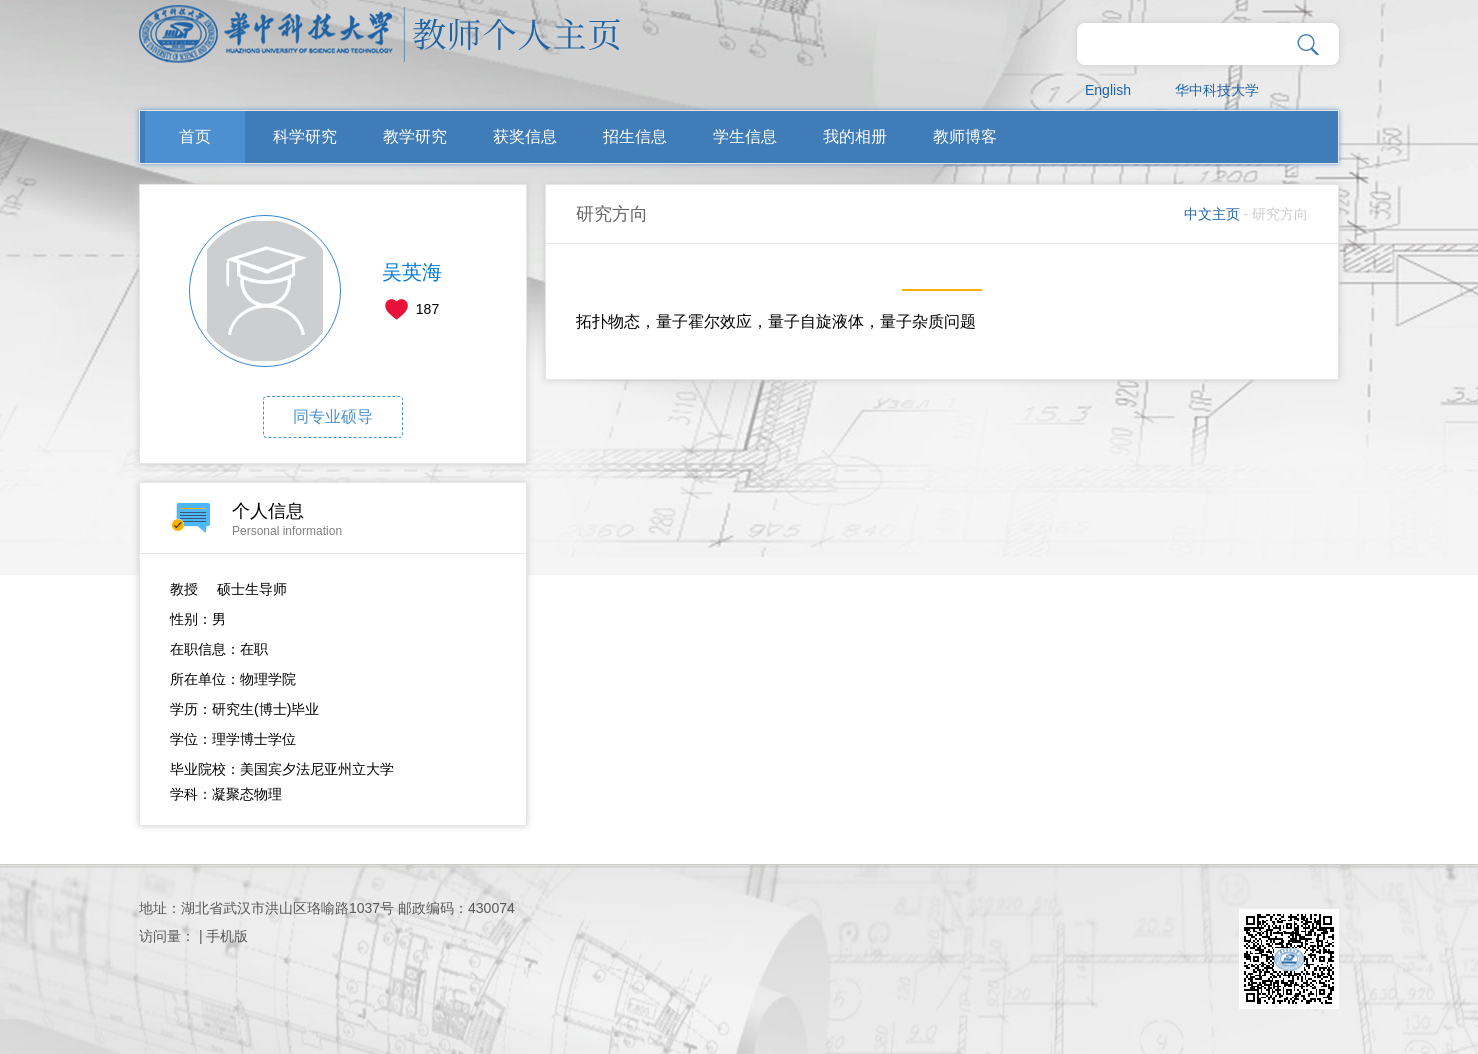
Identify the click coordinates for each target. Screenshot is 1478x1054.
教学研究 (415, 136)
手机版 (227, 936)
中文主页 (1212, 214)
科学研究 (305, 136)
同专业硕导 (333, 416)
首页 (195, 136)
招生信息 (635, 136)
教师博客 (965, 136)
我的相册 (855, 136)
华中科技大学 (1217, 90)
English (1108, 90)
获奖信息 (525, 136)
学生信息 (745, 136)
